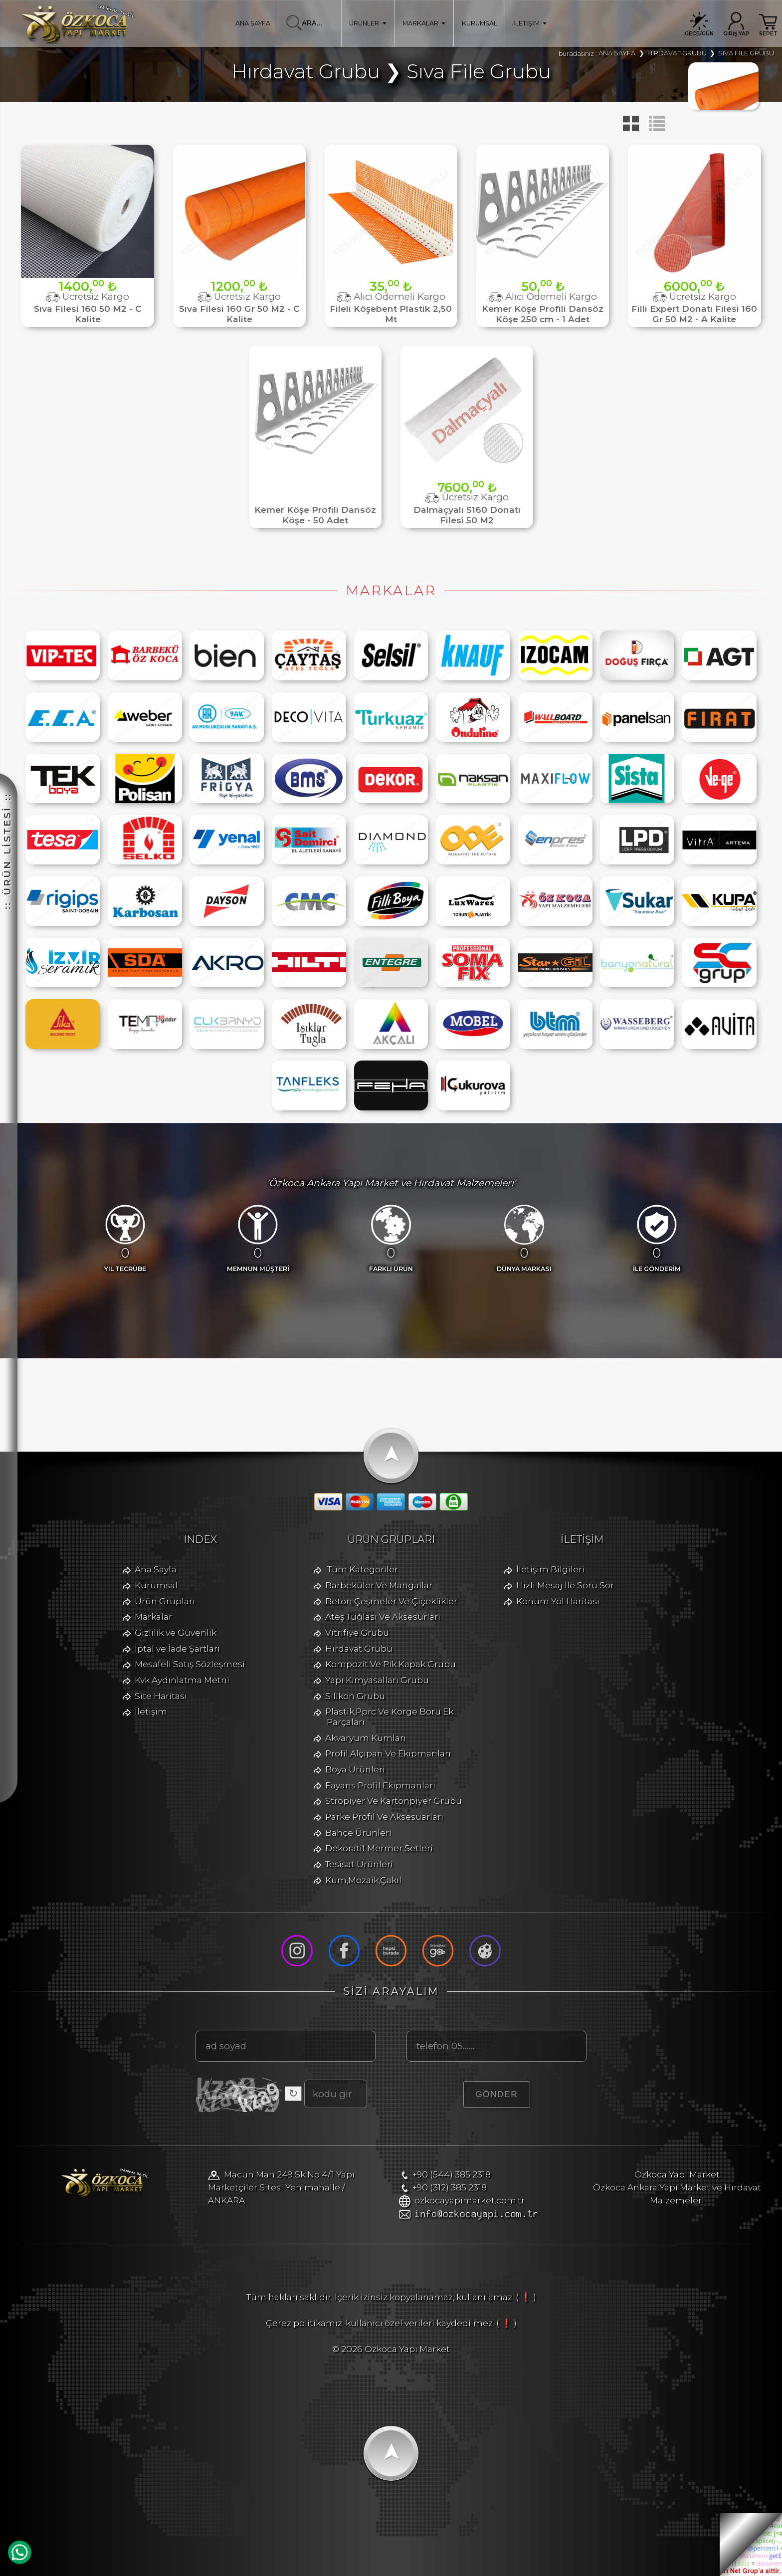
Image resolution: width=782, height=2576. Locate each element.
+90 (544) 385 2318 (451, 2174)
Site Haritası (161, 1696)
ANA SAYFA (252, 23)
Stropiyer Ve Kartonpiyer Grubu (393, 1800)
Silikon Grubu (355, 1696)
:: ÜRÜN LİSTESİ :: (7, 851)
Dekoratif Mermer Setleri (379, 1848)
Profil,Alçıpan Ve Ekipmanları (388, 1753)
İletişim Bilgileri (550, 1569)
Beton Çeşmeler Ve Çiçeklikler (391, 1601)
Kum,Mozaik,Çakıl (363, 1880)
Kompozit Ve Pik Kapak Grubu (390, 1664)
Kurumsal (156, 1585)
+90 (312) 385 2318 (449, 2187)
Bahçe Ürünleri (358, 1832)
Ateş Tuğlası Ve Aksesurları (382, 1616)
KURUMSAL (479, 23)
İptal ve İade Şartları (177, 1648)
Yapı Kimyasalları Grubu (377, 1680)
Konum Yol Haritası (557, 1601)
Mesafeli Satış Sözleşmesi (190, 1664)
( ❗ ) (526, 2297)
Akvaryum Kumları (365, 1737)
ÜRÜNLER (367, 23)
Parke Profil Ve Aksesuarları (384, 1816)
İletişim (151, 1711)
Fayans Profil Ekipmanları (380, 1785)
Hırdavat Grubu (358, 1648)
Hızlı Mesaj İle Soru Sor (565, 1585)
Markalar (153, 1616)
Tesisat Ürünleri (359, 1864)
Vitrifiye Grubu (357, 1632)
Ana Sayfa (156, 1569)
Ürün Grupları (165, 1601)
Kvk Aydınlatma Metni (182, 1680)
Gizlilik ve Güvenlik (175, 1632)
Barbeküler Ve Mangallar (378, 1585)
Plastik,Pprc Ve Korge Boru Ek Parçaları (389, 1716)
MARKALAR (423, 23)
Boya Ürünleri (355, 1769)
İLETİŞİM (530, 23)
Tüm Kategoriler (362, 1569)
